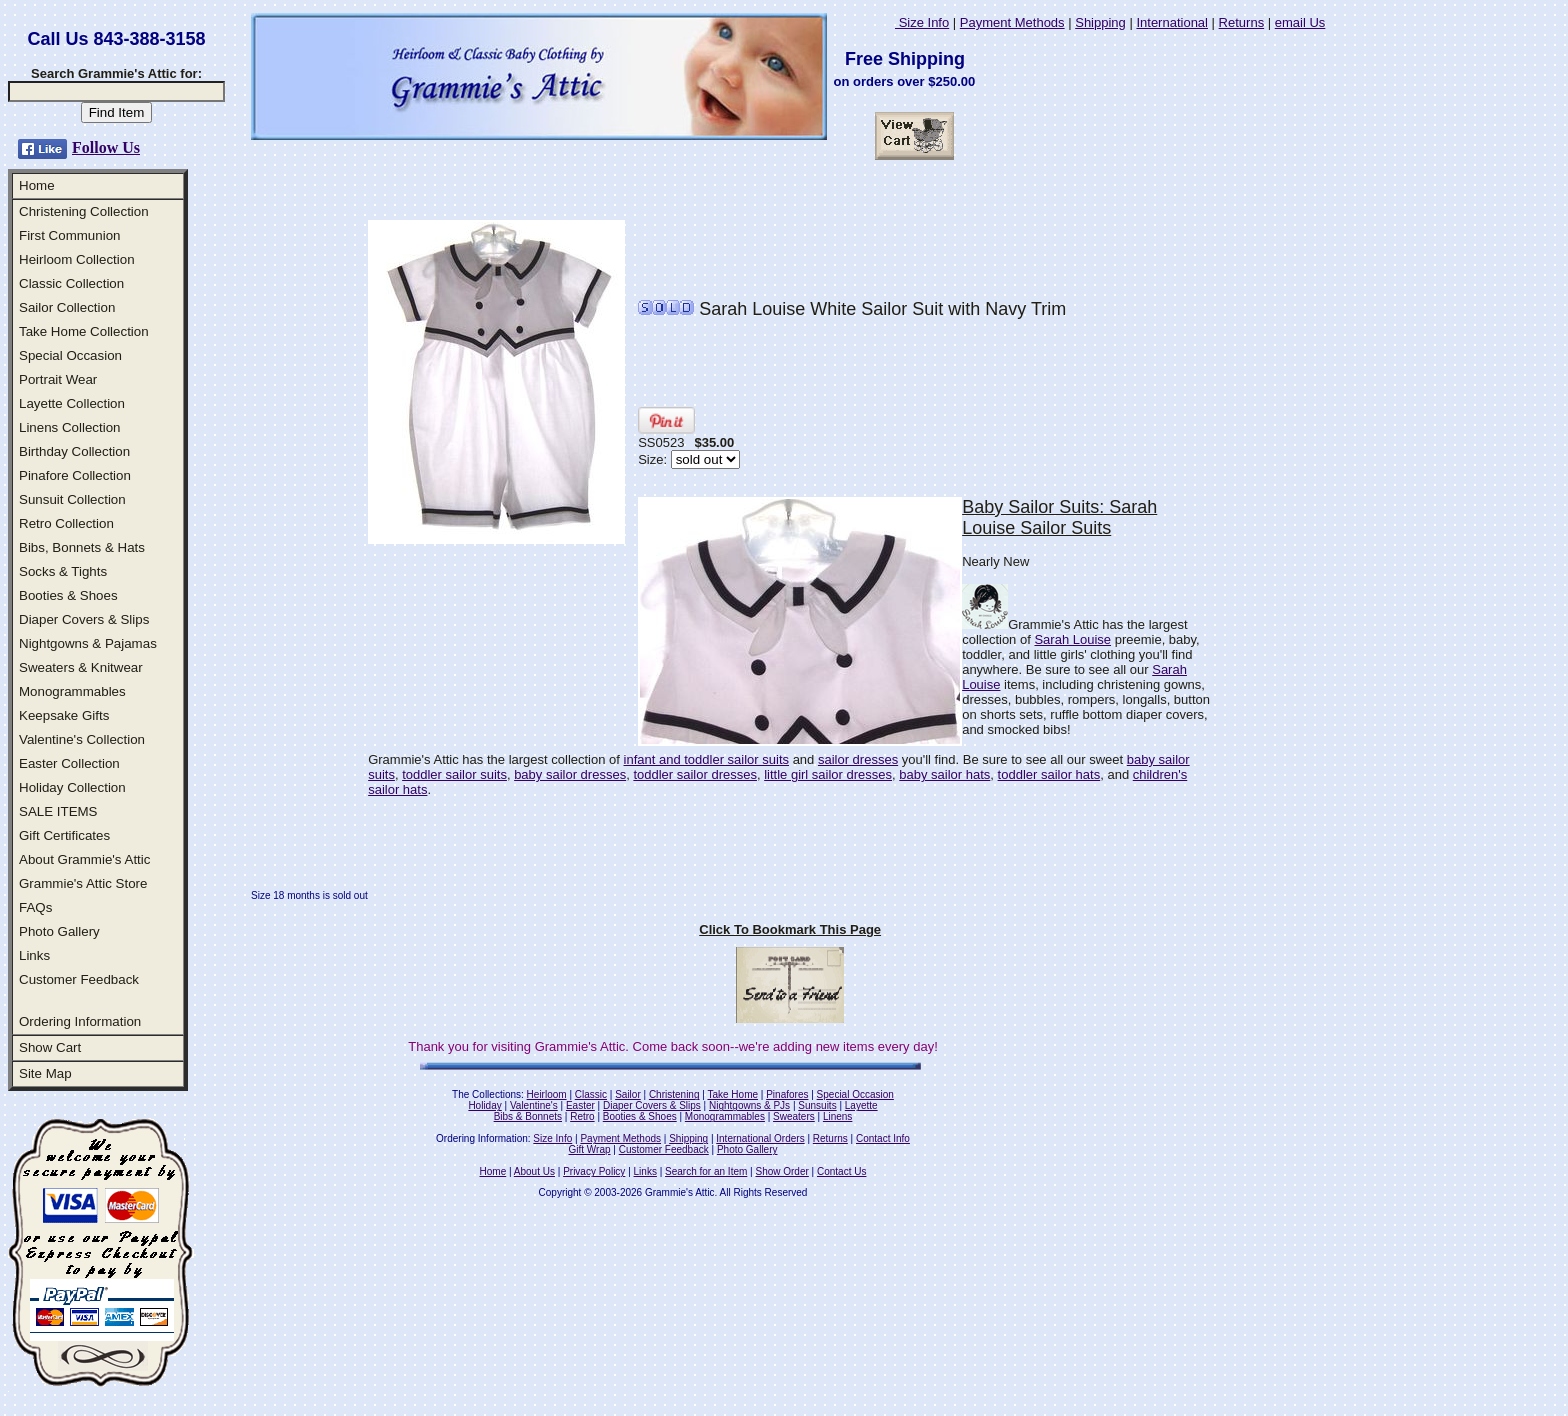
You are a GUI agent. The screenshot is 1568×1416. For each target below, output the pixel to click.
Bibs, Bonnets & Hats (82, 547)
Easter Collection (69, 763)
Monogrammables (72, 691)
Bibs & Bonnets (528, 1116)
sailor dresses (858, 759)
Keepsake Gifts (64, 715)
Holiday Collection (72, 787)
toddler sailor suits (454, 774)
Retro (582, 1116)
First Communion (69, 235)
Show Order (781, 1171)
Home (37, 185)
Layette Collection (72, 403)
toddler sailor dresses (695, 774)
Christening (674, 1094)
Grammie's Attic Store (83, 883)
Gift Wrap (590, 1149)
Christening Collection (84, 211)
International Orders (760, 1138)
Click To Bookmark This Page (790, 929)
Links (34, 955)
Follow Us (106, 147)
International (1172, 22)
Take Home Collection (84, 331)
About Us (534, 1171)
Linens (837, 1116)
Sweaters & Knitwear (81, 667)
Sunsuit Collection (72, 499)
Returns (1242, 22)
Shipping (1100, 22)
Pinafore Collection (75, 475)
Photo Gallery (59, 931)
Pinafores (787, 1094)
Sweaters (794, 1116)
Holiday (484, 1105)
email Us (1300, 22)
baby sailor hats (944, 774)
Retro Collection (66, 523)
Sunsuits (817, 1105)
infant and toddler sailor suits (706, 759)
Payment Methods (1012, 22)
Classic (591, 1094)
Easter (580, 1105)
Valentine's (534, 1105)
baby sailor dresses (570, 774)
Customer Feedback (79, 979)
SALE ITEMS (58, 811)
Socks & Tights (63, 571)
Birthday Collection (74, 451)
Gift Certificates (64, 835)
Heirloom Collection (77, 259)
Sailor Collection (67, 307)
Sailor (628, 1094)
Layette (861, 1105)
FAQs (35, 907)
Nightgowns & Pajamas (88, 643)
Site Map (45, 1073)
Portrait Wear (58, 379)
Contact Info (883, 1138)
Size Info (922, 22)
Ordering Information (80, 1021)
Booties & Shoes (68, 595)
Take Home (732, 1094)
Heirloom (547, 1094)
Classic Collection (71, 283)
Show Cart (50, 1047)
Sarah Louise (1072, 639)
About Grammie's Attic (84, 859)
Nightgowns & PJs (749, 1105)
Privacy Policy (594, 1171)
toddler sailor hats (1049, 774)
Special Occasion (70, 355)
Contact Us (841, 1171)
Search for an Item (706, 1171)
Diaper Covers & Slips (84, 619)
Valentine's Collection (82, 739)
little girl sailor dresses (828, 774)
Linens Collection (70, 427)
